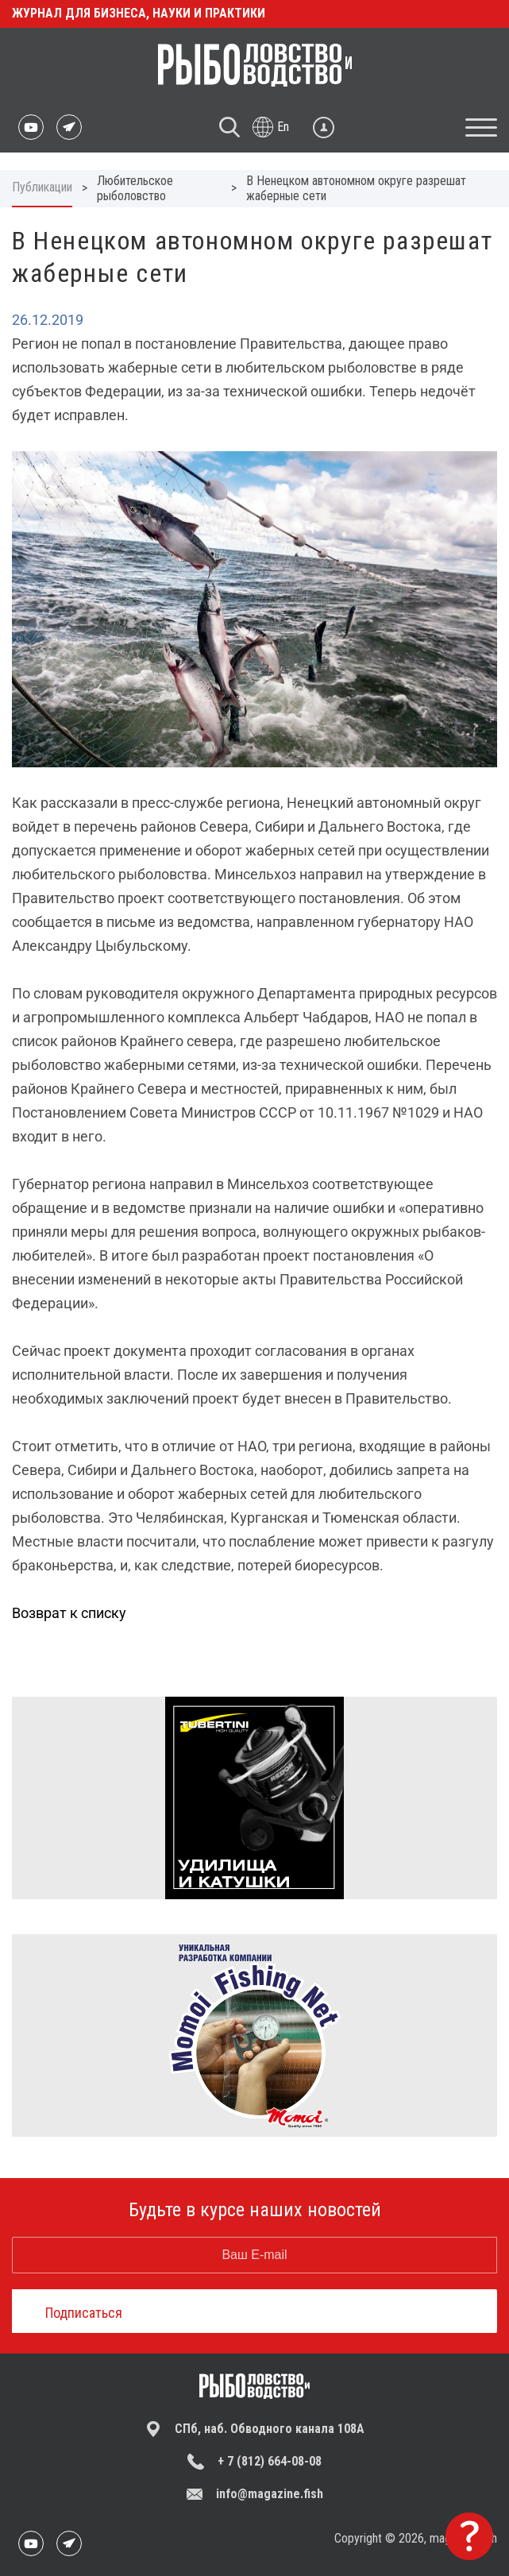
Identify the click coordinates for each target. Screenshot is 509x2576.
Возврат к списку (69, 1613)
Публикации (42, 187)
